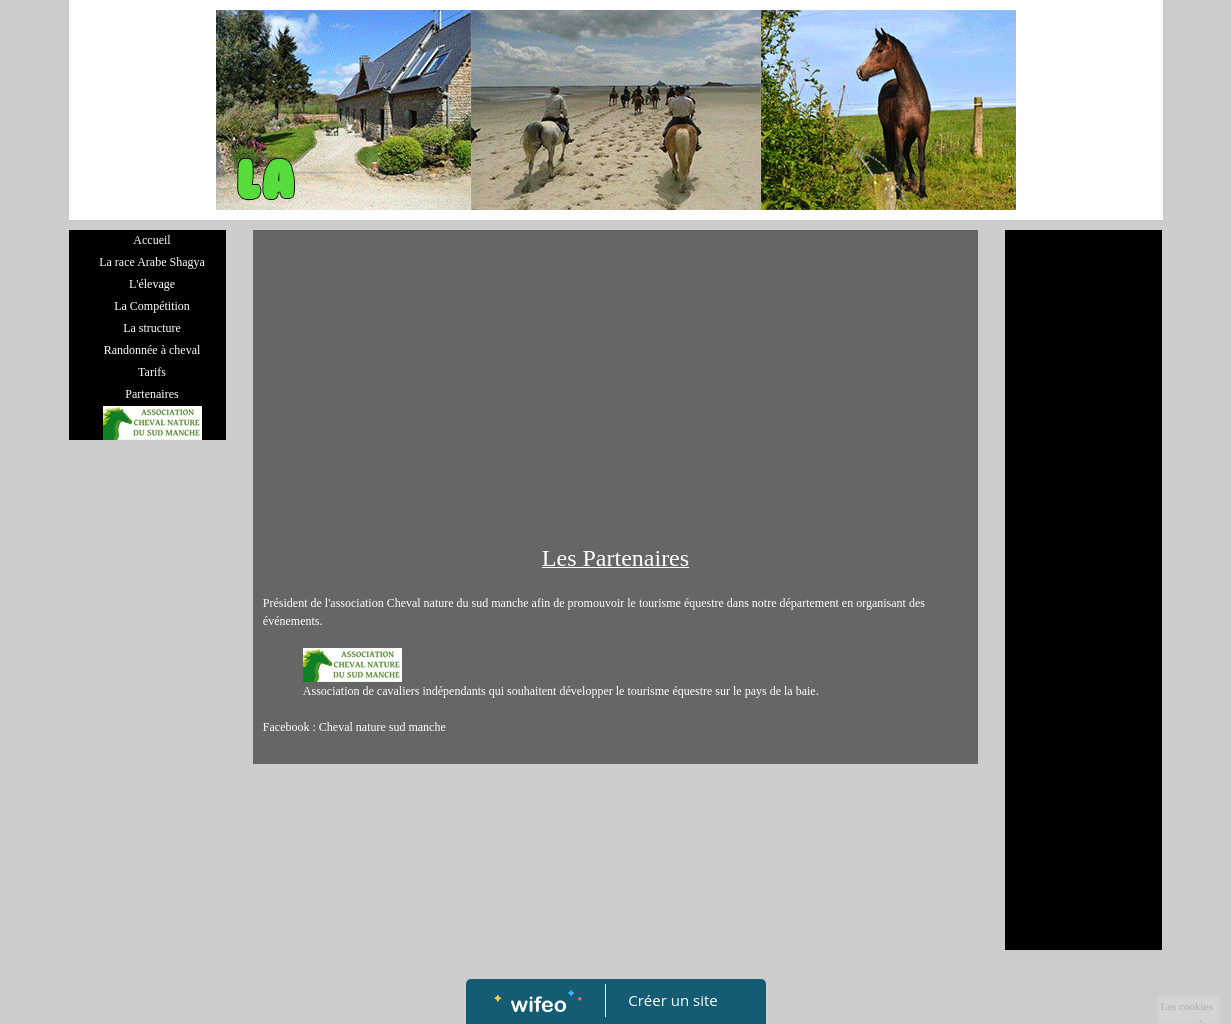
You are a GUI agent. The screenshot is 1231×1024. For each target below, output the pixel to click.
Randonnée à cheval (152, 350)
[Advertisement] (615, 390)
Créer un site (672, 1000)
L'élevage (152, 284)
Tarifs (152, 372)
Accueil (151, 240)
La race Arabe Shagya (152, 262)
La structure (152, 328)
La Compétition (152, 306)
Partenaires (151, 394)
